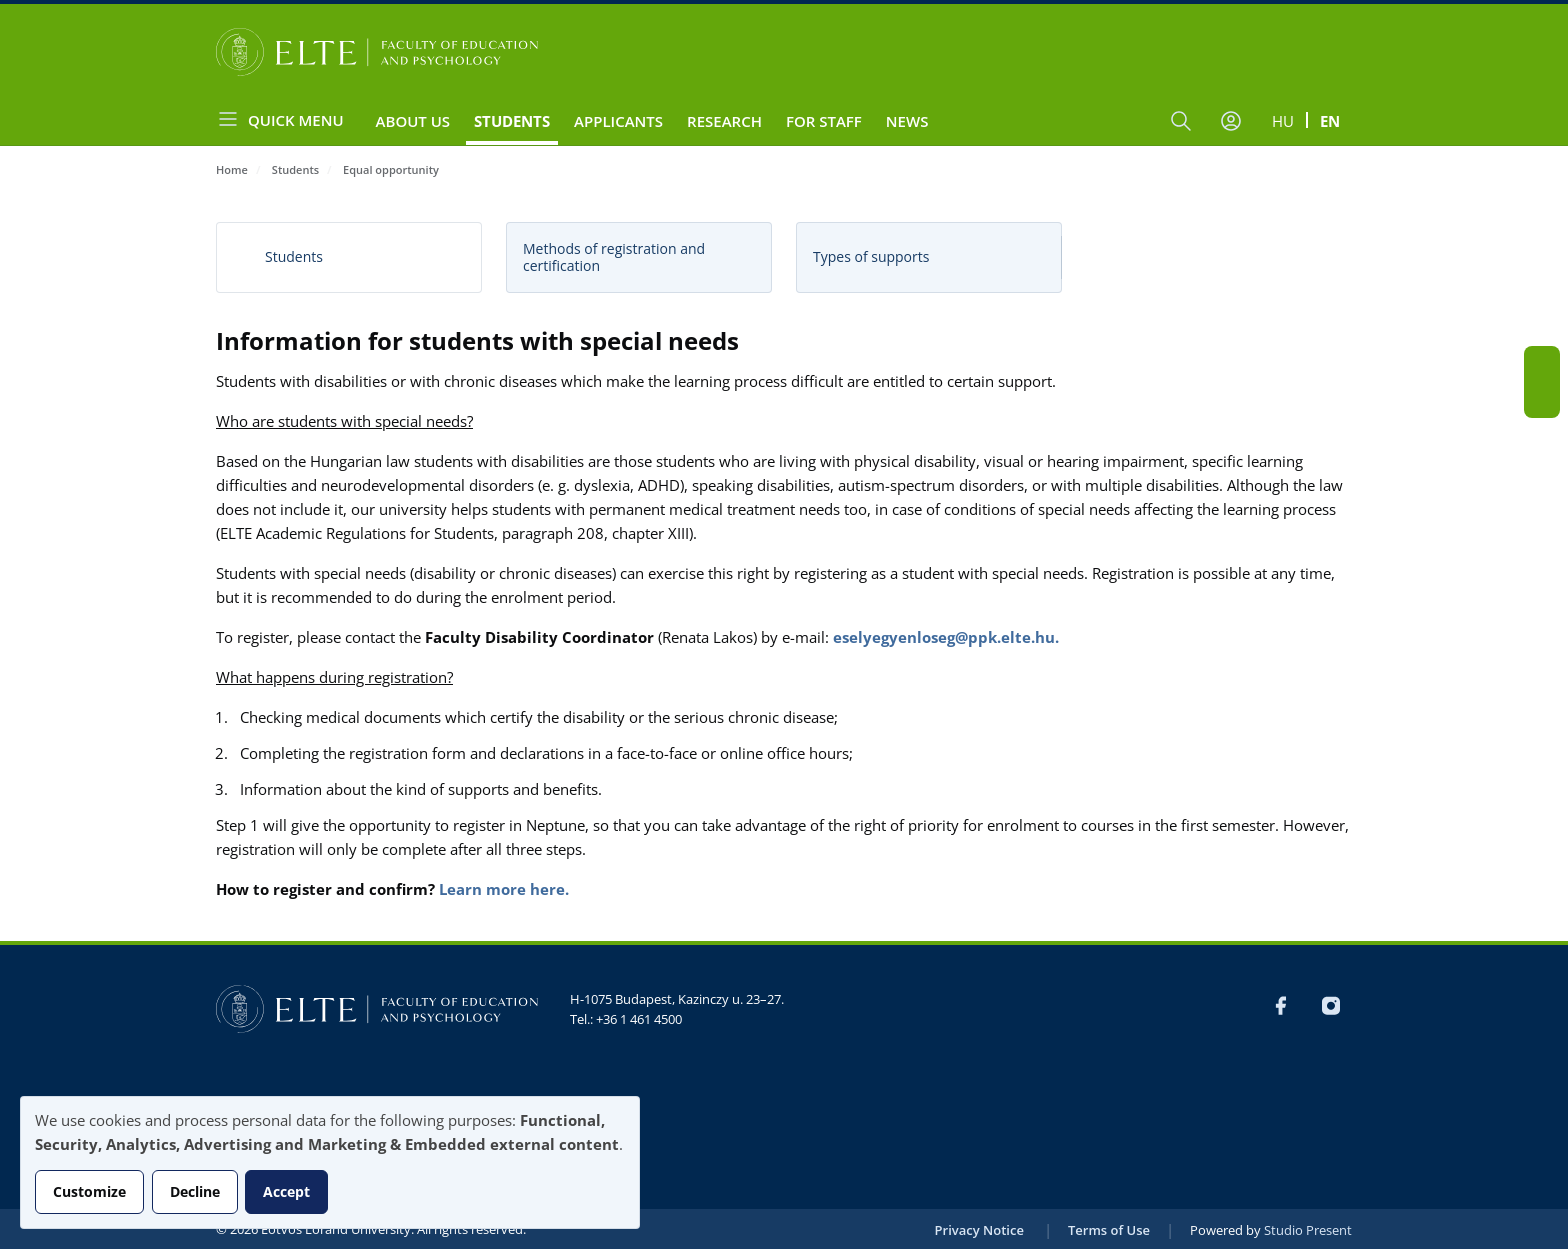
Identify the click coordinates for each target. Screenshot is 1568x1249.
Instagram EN (1542, 400)
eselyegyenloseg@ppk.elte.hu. (946, 637)
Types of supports (871, 256)
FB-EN (1542, 364)
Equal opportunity (391, 169)
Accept (286, 1191)
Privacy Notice (979, 1230)
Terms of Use (1109, 1230)
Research (724, 121)
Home (232, 169)
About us (413, 121)
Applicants (618, 121)
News (907, 121)
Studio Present (1308, 1230)
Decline (195, 1191)
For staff (824, 121)
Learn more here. (504, 889)
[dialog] (330, 1162)
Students (512, 121)
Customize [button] (89, 1191)
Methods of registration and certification (614, 257)
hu (1283, 121)
